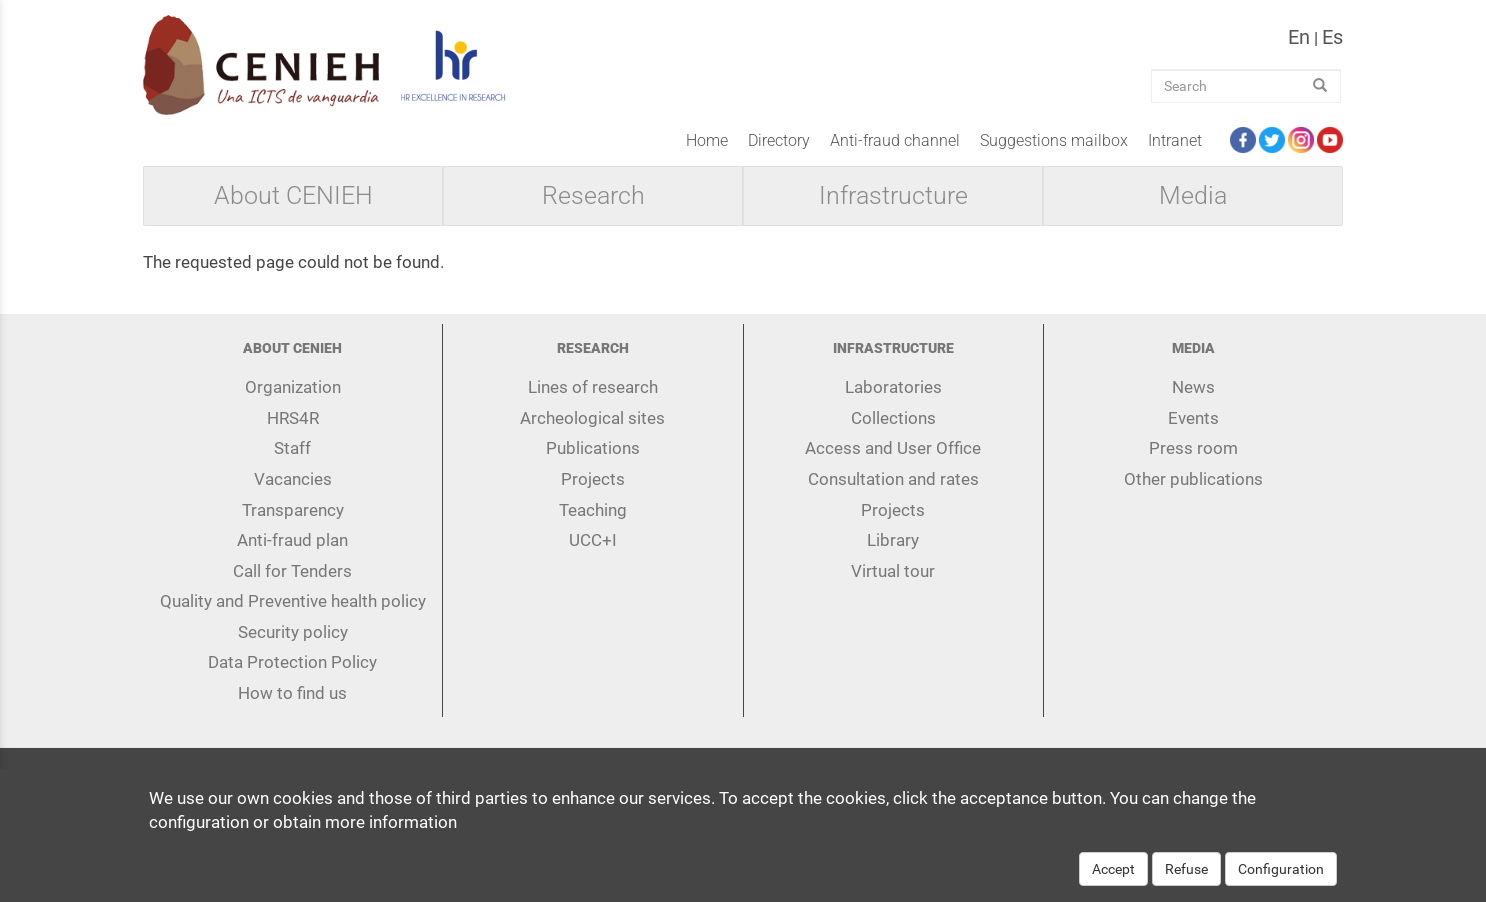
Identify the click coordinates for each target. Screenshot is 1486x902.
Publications (593, 448)
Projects (593, 479)
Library (893, 540)
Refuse (1186, 882)
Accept (1113, 882)
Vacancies (293, 479)
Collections (893, 418)
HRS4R (293, 418)
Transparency (293, 510)
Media (1193, 196)
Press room (1193, 448)
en (1299, 37)
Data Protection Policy (292, 662)
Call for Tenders (292, 571)
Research (593, 196)
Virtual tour (893, 571)
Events (1193, 418)
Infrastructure (893, 196)
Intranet (1175, 140)
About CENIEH (293, 196)
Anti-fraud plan (292, 540)
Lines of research (593, 387)
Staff (292, 448)
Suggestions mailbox (1054, 140)
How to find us (292, 693)
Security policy (293, 632)
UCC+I (593, 540)
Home (707, 140)
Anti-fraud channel (895, 140)
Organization (293, 387)
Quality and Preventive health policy (293, 601)
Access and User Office (893, 448)
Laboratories (893, 387)
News (1193, 387)
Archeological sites (592, 418)
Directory (779, 140)
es (1332, 37)
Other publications (1193, 479)
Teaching (593, 510)
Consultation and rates (893, 479)
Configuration (1281, 882)
